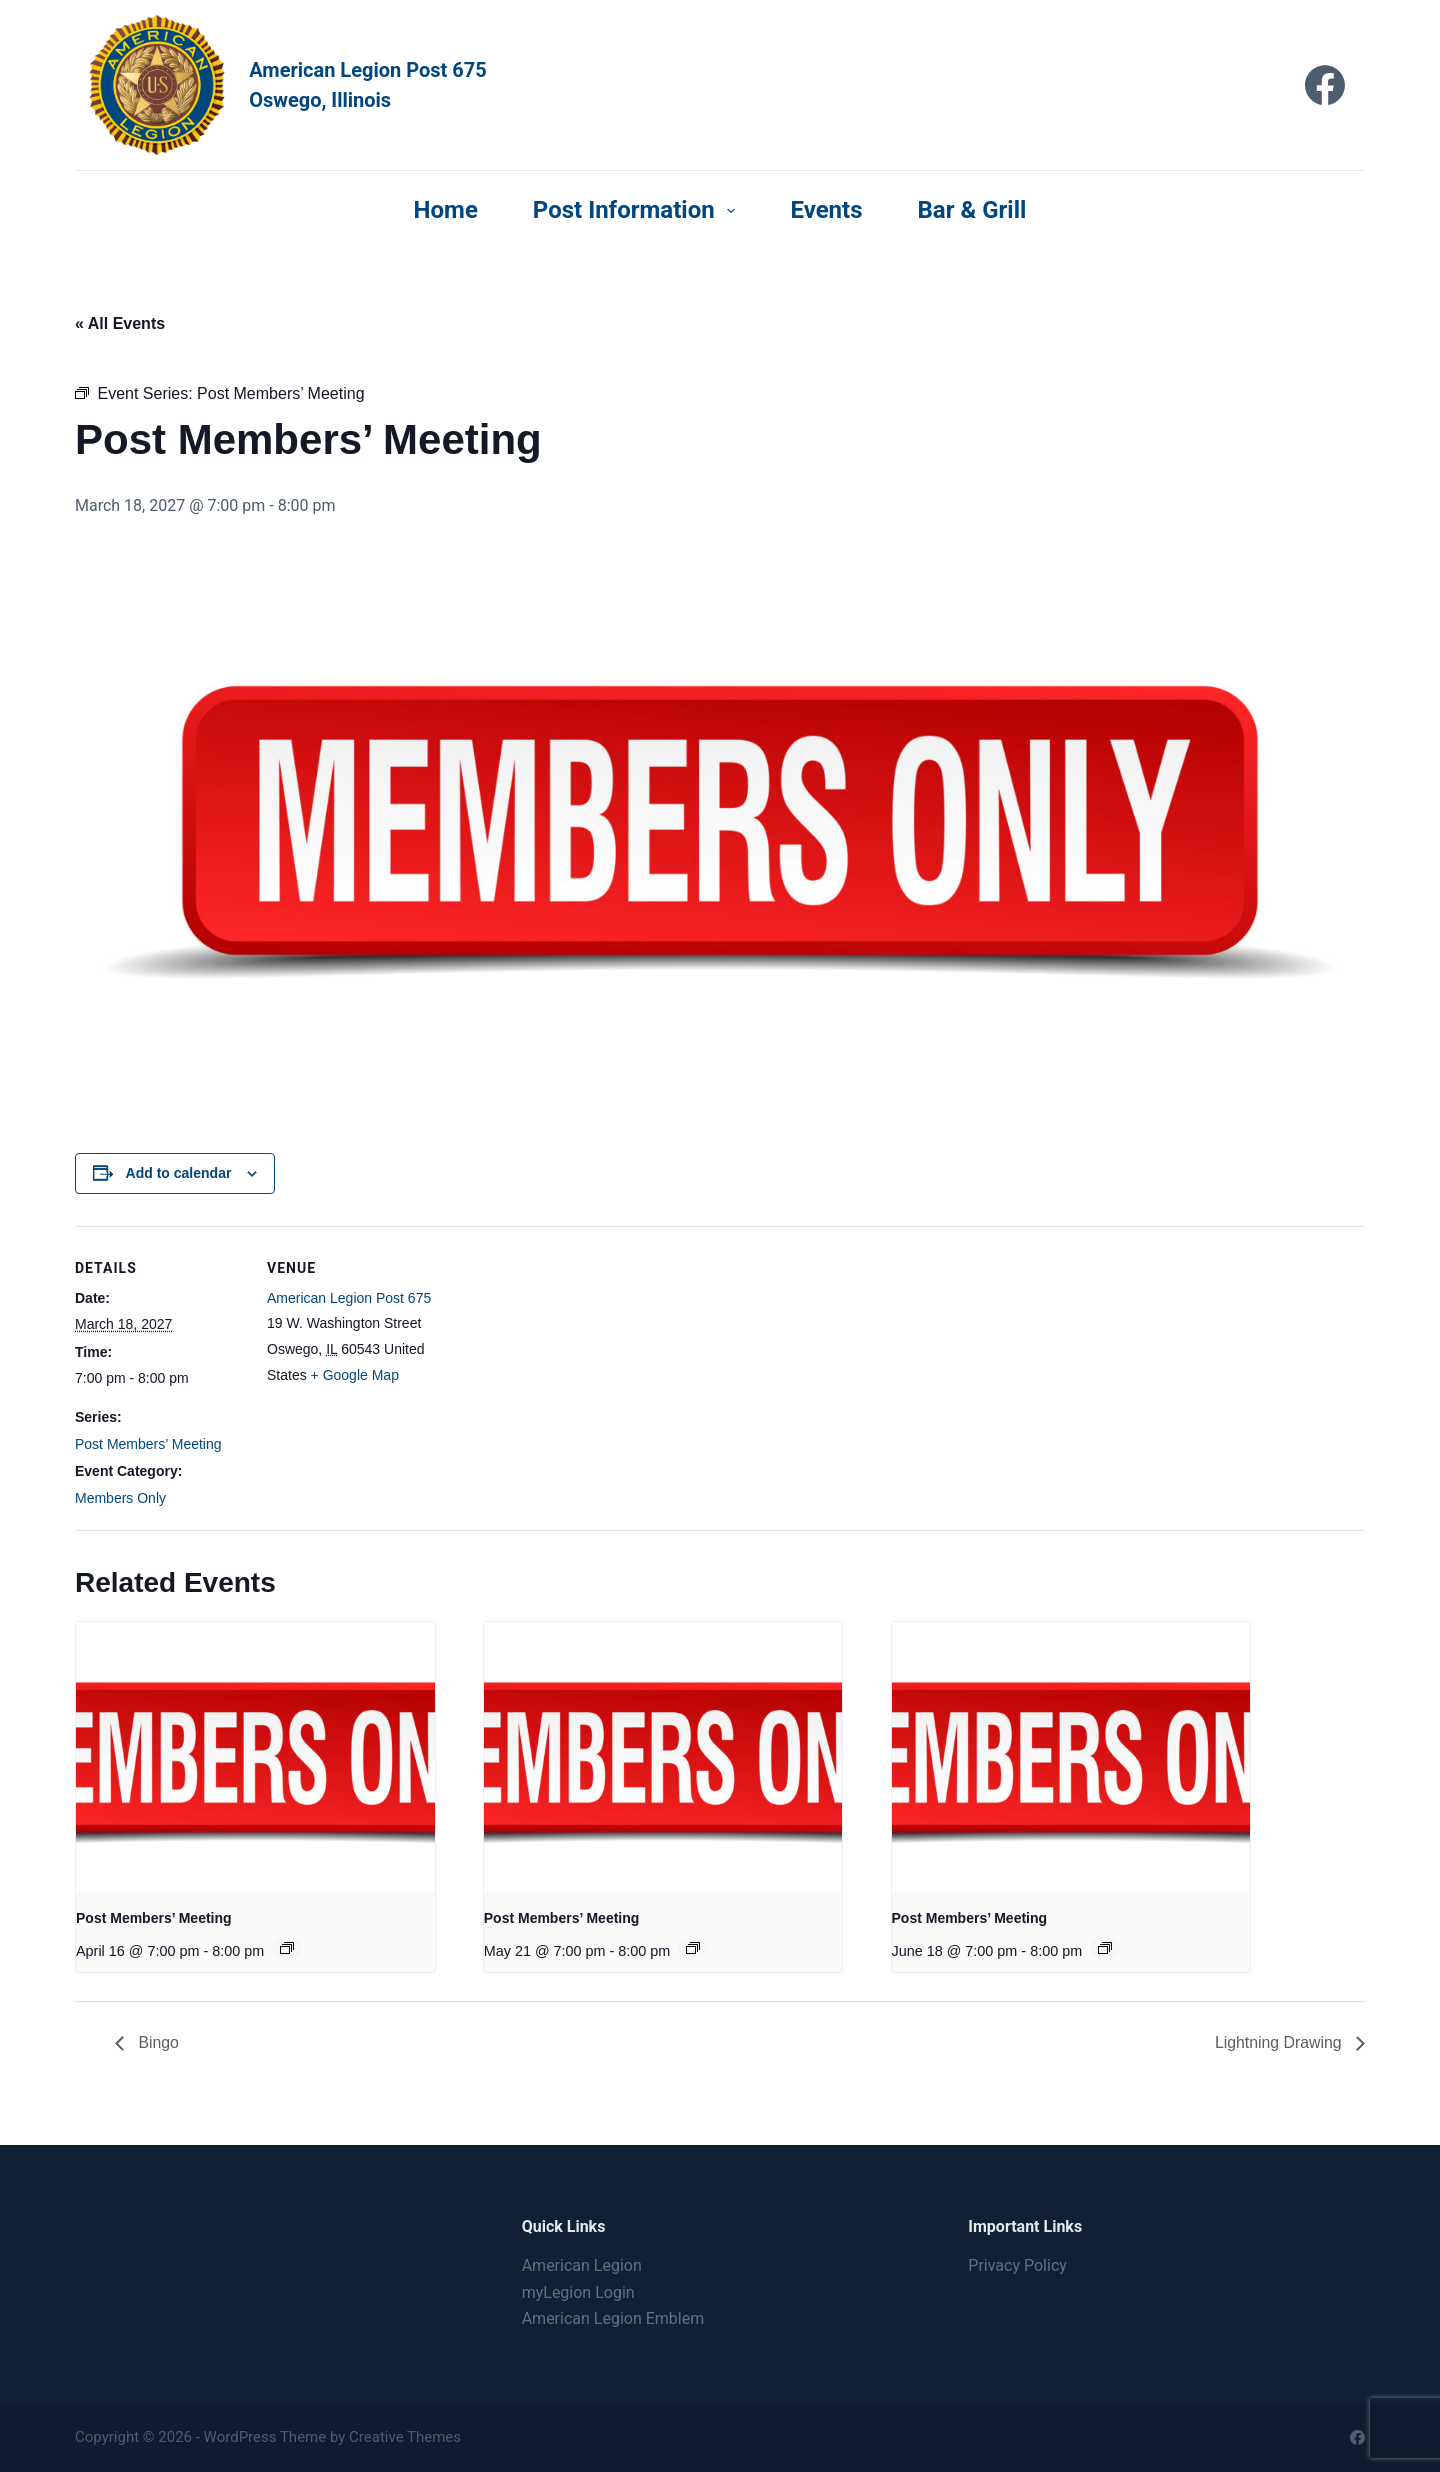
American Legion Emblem (613, 2318)
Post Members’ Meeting (148, 1444)
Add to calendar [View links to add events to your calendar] (179, 1173)
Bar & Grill (972, 210)
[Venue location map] (564, 1364)
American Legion (582, 2265)
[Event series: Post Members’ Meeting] (287, 1948)
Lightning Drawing (1279, 2042)
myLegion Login (578, 2292)
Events (826, 210)
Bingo (156, 2042)
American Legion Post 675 (349, 1298)
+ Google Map (355, 1375)
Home (446, 210)
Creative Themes (405, 2437)
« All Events (120, 323)
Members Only (120, 1498)
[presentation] (255, 1756)
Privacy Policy (1017, 2265)
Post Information (638, 210)
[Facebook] (1325, 85)
